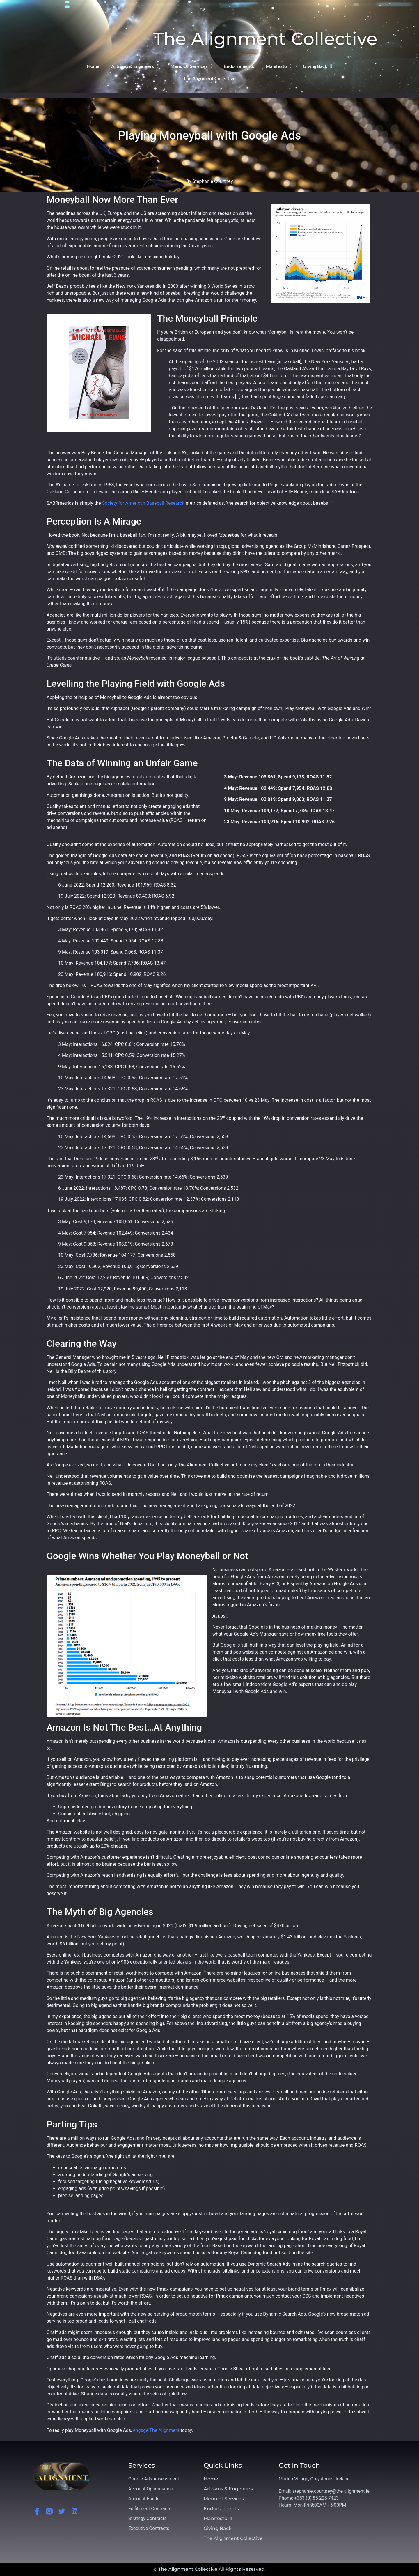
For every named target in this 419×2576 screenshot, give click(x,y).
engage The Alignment (156, 2430)
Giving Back (317, 66)
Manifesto (279, 66)
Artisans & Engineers (135, 66)
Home (93, 66)
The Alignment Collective (265, 38)
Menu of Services (191, 66)
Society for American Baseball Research (143, 503)
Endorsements (239, 66)
